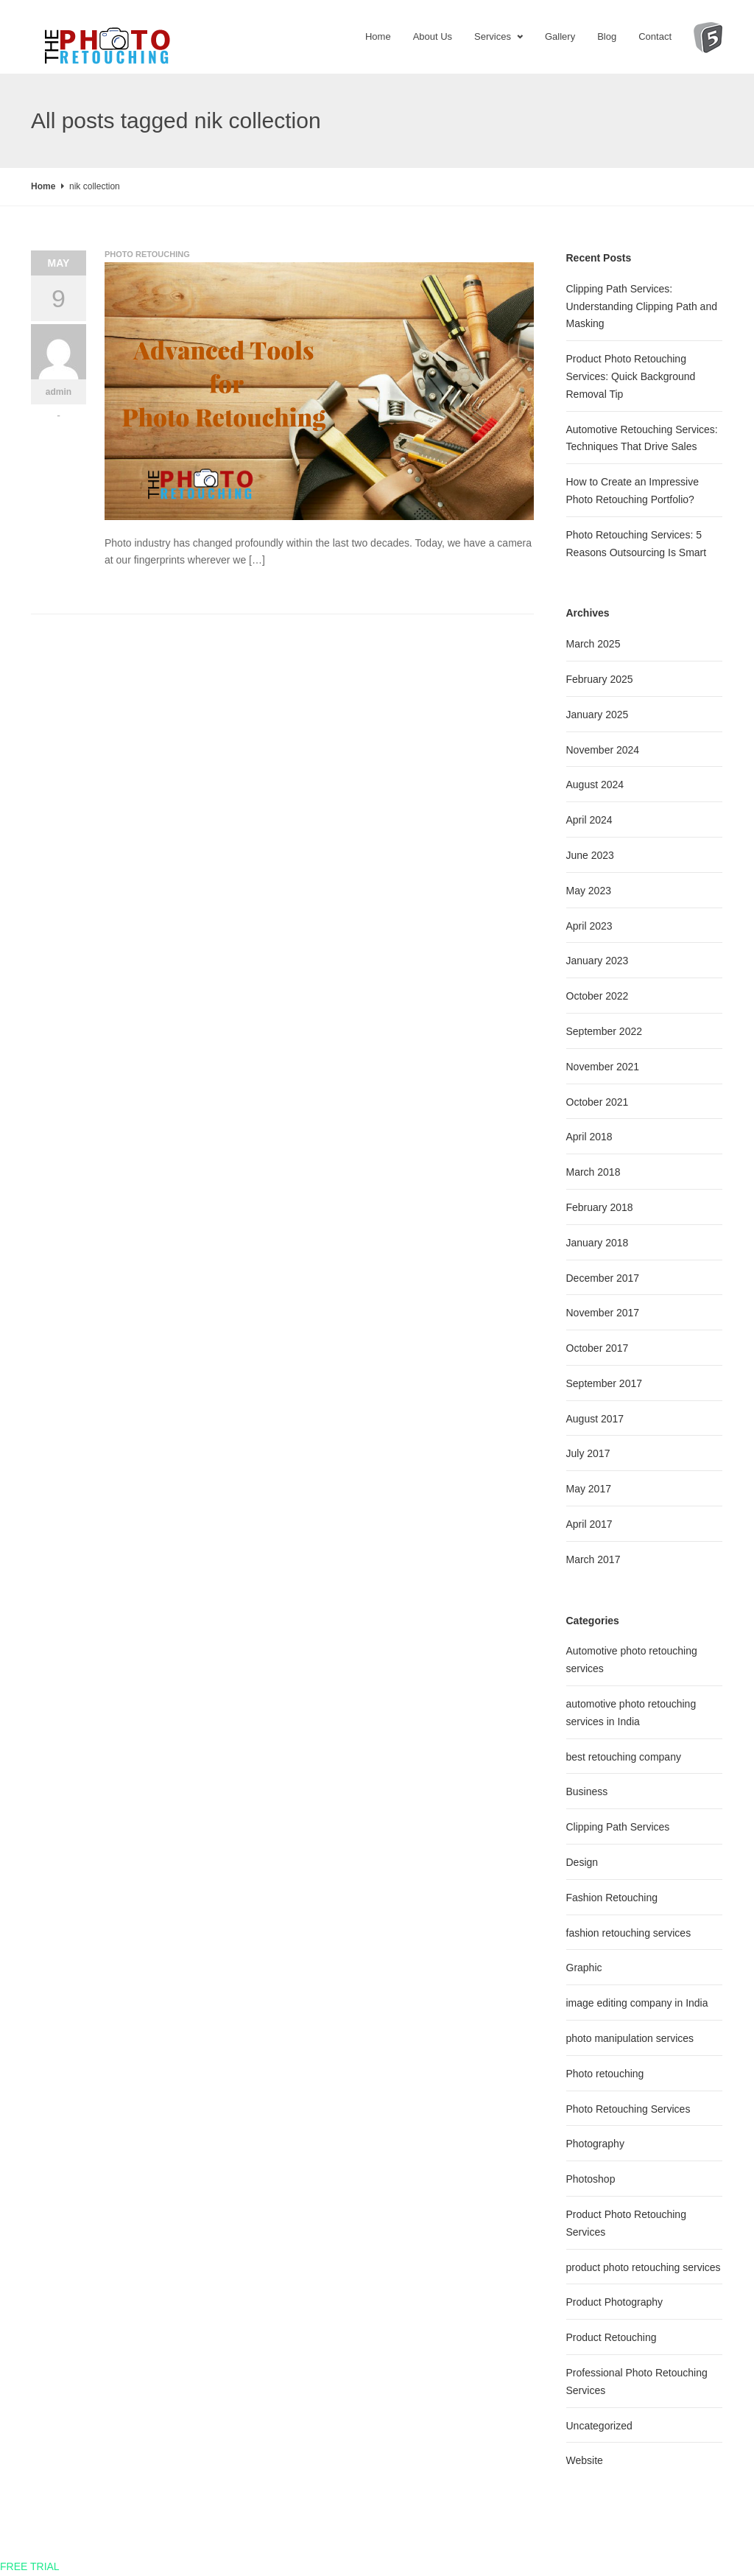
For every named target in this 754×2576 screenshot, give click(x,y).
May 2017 (588, 1489)
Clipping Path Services (618, 1827)
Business (587, 1791)
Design (582, 1862)
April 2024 (589, 820)
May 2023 (588, 890)
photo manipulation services (630, 2038)
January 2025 (597, 714)
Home (378, 36)
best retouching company (623, 1757)
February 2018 (599, 1207)
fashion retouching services (628, 1933)
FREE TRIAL (30, 2566)
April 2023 (589, 926)
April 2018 (589, 1137)
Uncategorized (599, 2426)
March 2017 (593, 1559)
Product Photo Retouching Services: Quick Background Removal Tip (631, 376)
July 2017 (588, 1453)
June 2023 (590, 855)
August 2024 (595, 784)
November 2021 (603, 1067)
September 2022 (604, 1031)
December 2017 (603, 1278)
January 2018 (597, 1243)
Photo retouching (147, 254)
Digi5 (708, 48)
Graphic (584, 1967)
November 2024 (603, 750)
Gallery (560, 36)
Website (584, 2460)
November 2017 (603, 1313)
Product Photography (614, 2302)
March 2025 (593, 644)
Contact (655, 36)
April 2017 (589, 1524)
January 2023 (597, 960)
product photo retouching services (643, 2267)
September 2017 (604, 1383)
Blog (606, 36)
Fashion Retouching (612, 1897)
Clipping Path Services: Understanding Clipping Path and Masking (641, 306)
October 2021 (597, 1102)
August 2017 (595, 1419)
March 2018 (593, 1172)
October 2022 (597, 996)
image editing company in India (637, 2003)
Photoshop (591, 2179)
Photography (595, 2143)
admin (58, 392)
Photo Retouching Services (628, 2109)
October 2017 (597, 1348)
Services (492, 36)
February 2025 (599, 679)
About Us (432, 36)
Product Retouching (611, 2337)
